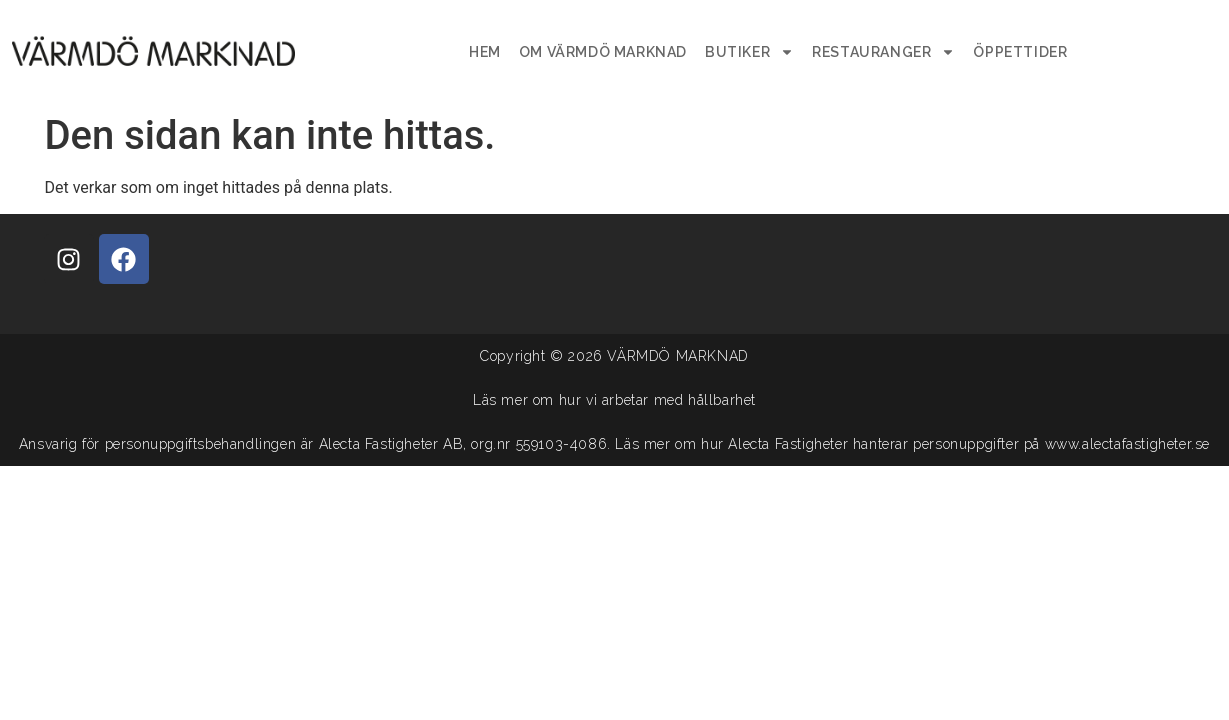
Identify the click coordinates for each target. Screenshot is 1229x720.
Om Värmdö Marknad (603, 52)
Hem (485, 52)
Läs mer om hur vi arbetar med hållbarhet (614, 400)
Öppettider (1020, 52)
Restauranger (883, 52)
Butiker (749, 52)
